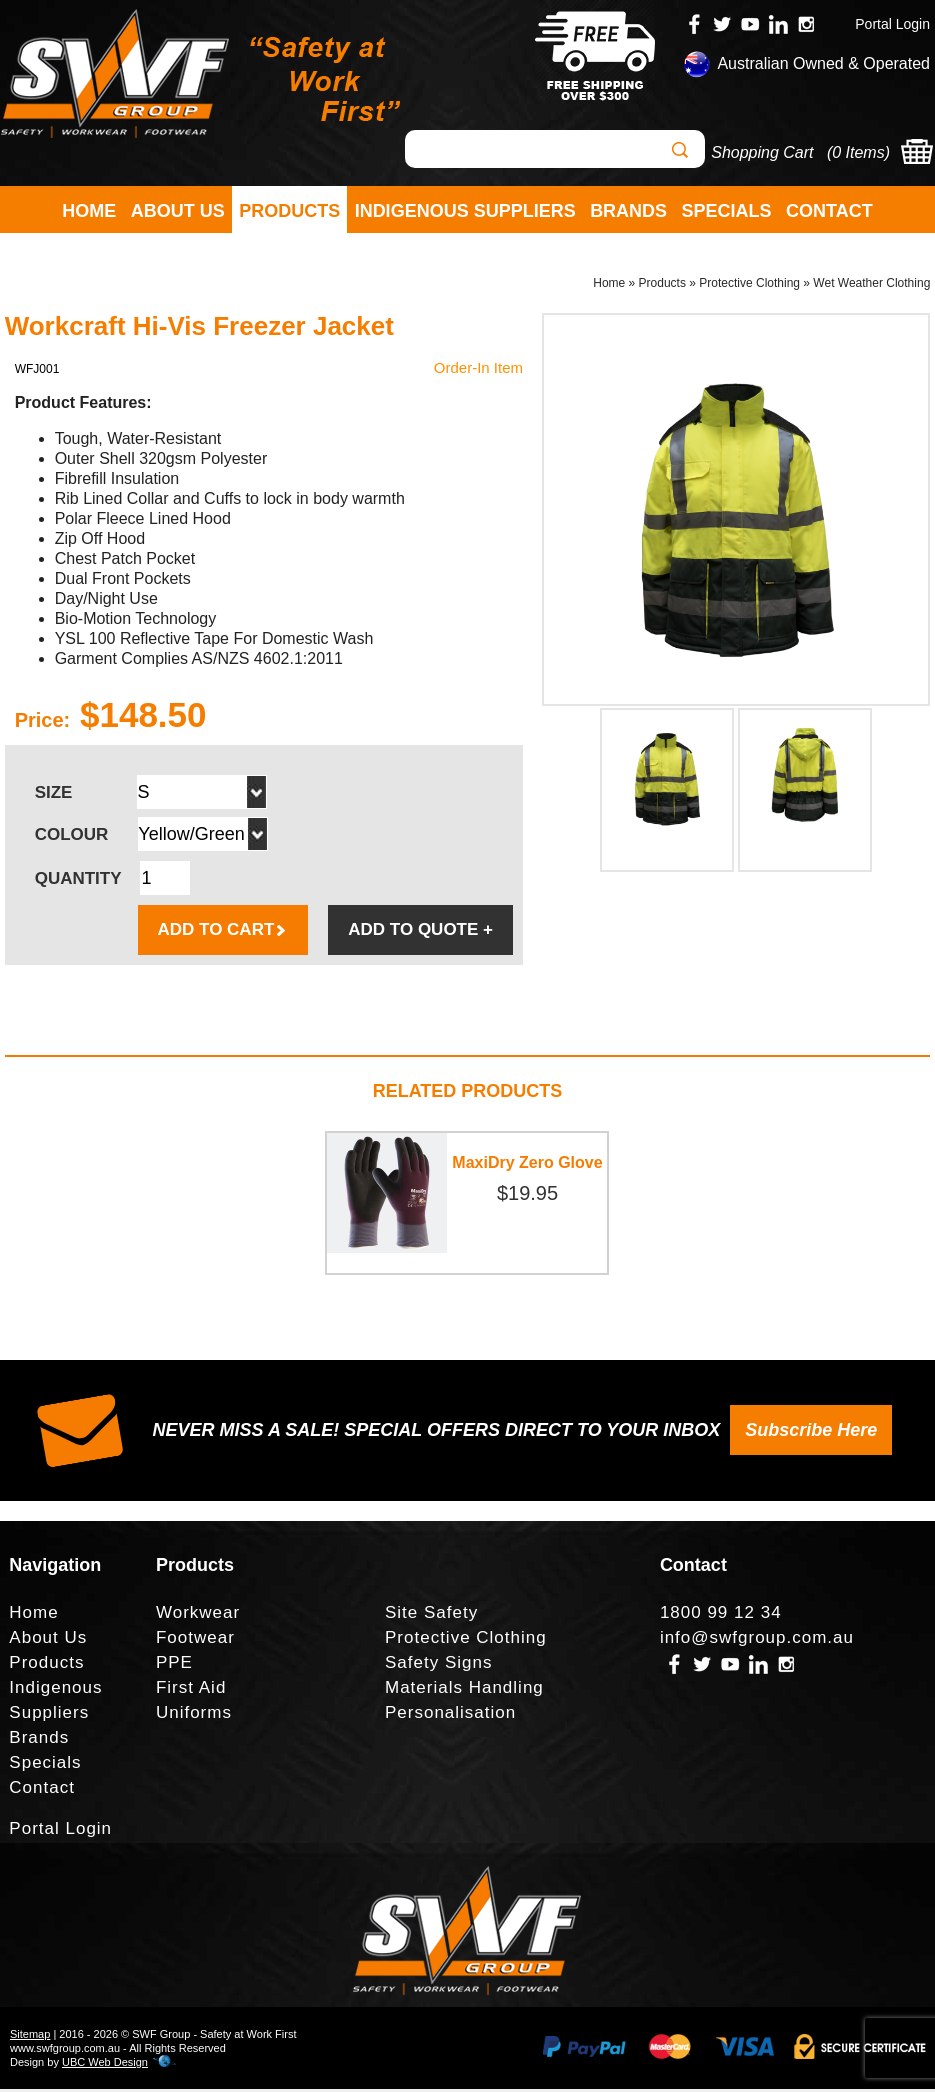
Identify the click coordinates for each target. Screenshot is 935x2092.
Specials (727, 211)
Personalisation (450, 1715)
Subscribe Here (811, 1433)
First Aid (191, 1690)
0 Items (858, 152)
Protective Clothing (749, 286)
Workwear (198, 1615)
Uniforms (194, 1715)
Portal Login (892, 24)
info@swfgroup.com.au (757, 1640)
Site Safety (431, 1615)
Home (89, 211)
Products (289, 211)
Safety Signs (438, 1665)
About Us (178, 211)
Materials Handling (464, 1690)
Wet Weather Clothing (871, 286)
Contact (829, 211)
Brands (628, 211)
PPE (174, 1665)
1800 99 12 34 (721, 1615)
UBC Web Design (105, 2065)
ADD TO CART (223, 932)
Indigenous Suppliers (465, 211)
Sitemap (30, 2037)
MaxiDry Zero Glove (527, 1165)
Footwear (195, 1640)
